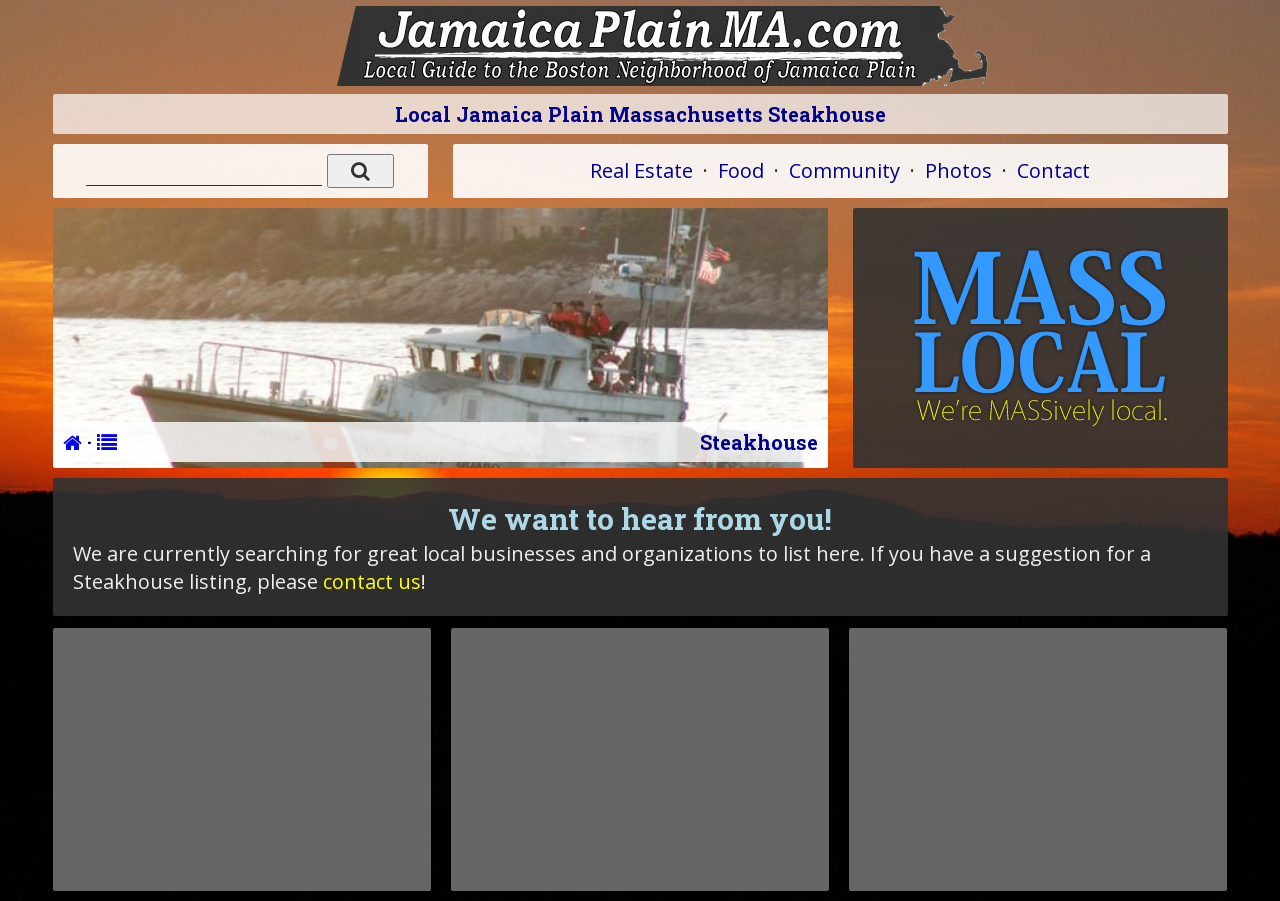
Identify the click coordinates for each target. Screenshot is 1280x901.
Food (741, 170)
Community (844, 170)
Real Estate (641, 170)
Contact (1053, 170)
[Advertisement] (242, 759)
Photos (958, 170)
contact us (372, 581)
